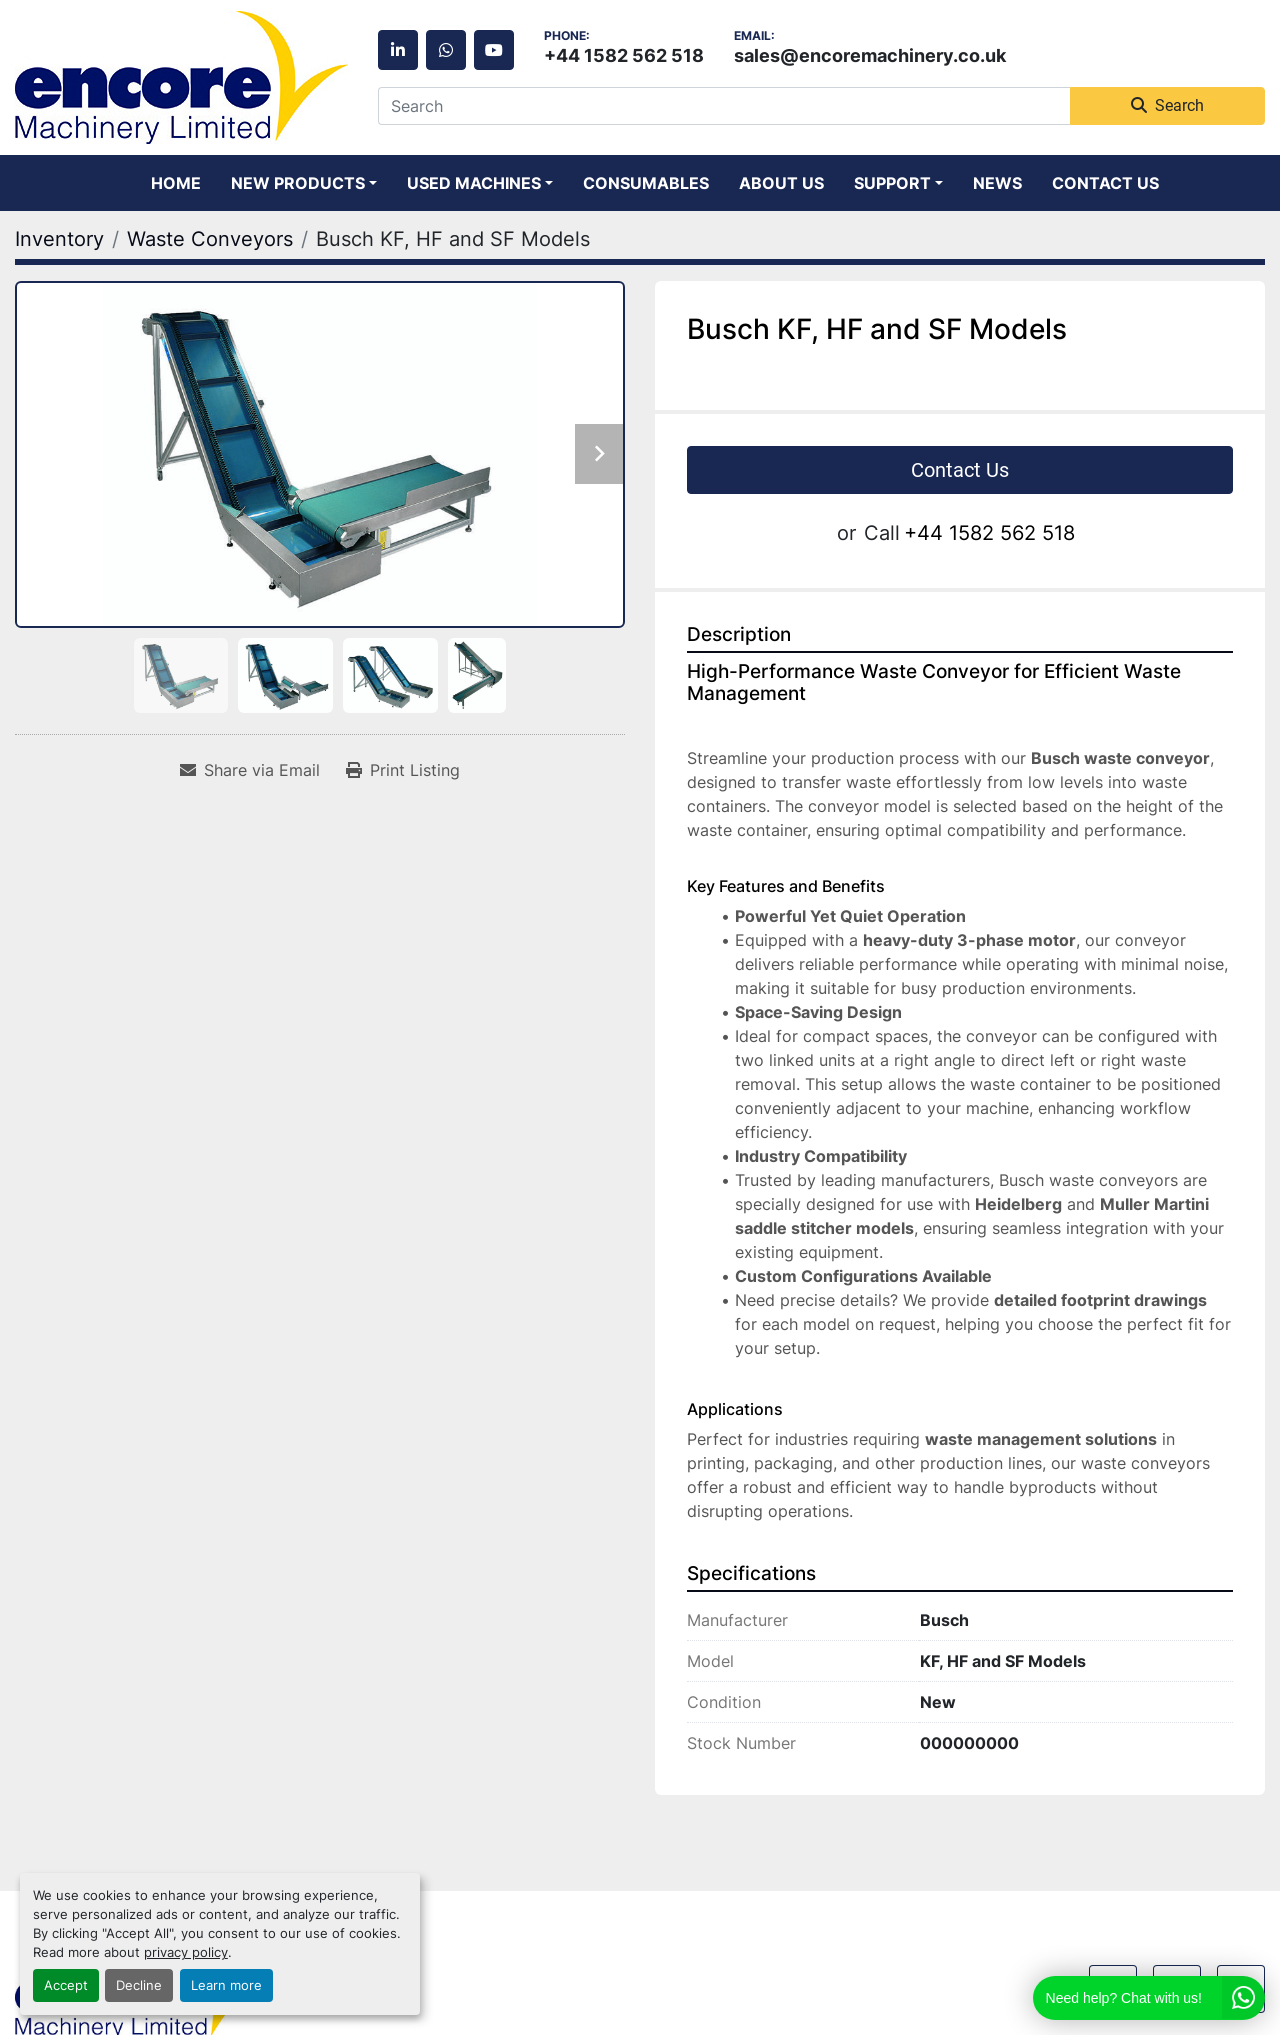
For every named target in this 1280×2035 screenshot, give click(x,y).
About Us (781, 183)
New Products (298, 183)
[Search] (724, 106)
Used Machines (474, 183)
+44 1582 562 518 (624, 55)
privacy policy (186, 1952)
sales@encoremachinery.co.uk (870, 55)
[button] (304, 183)
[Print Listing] (403, 770)
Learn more (226, 1985)
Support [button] (892, 183)
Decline (139, 1985)
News (997, 183)
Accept (66, 1985)
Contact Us (1105, 183)
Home (176, 183)
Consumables (646, 183)
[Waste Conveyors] (210, 239)
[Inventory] (59, 239)
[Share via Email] (250, 770)
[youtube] (494, 50)
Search (1167, 105)
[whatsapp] (446, 50)
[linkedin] (398, 50)
